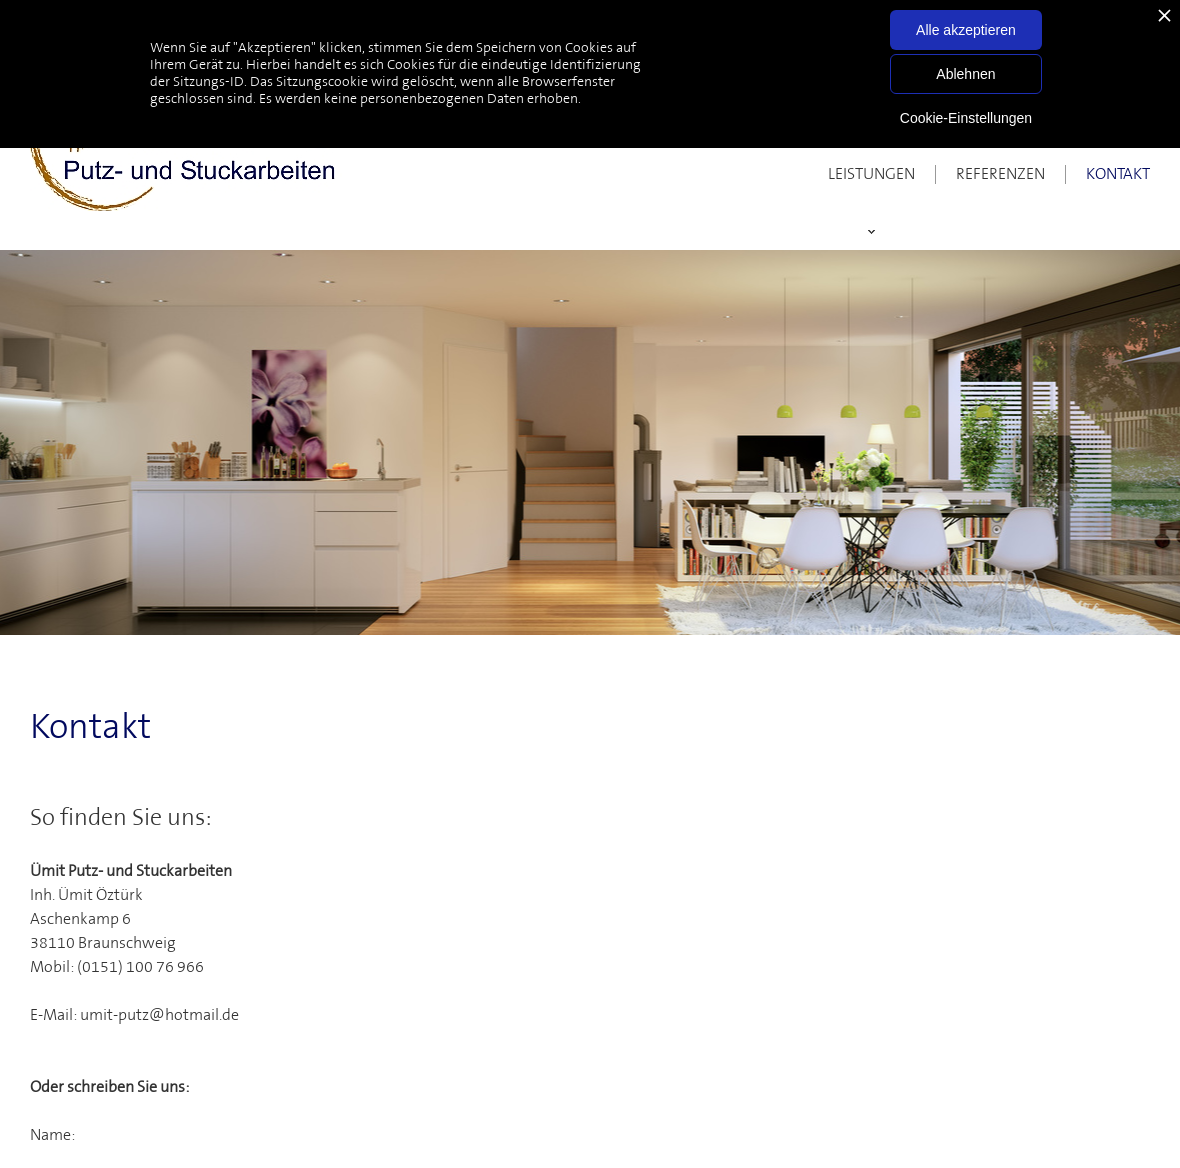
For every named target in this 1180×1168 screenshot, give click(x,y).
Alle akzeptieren (966, 30)
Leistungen (871, 174)
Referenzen (1000, 174)
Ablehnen (965, 74)
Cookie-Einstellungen (966, 118)
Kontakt (1118, 174)
